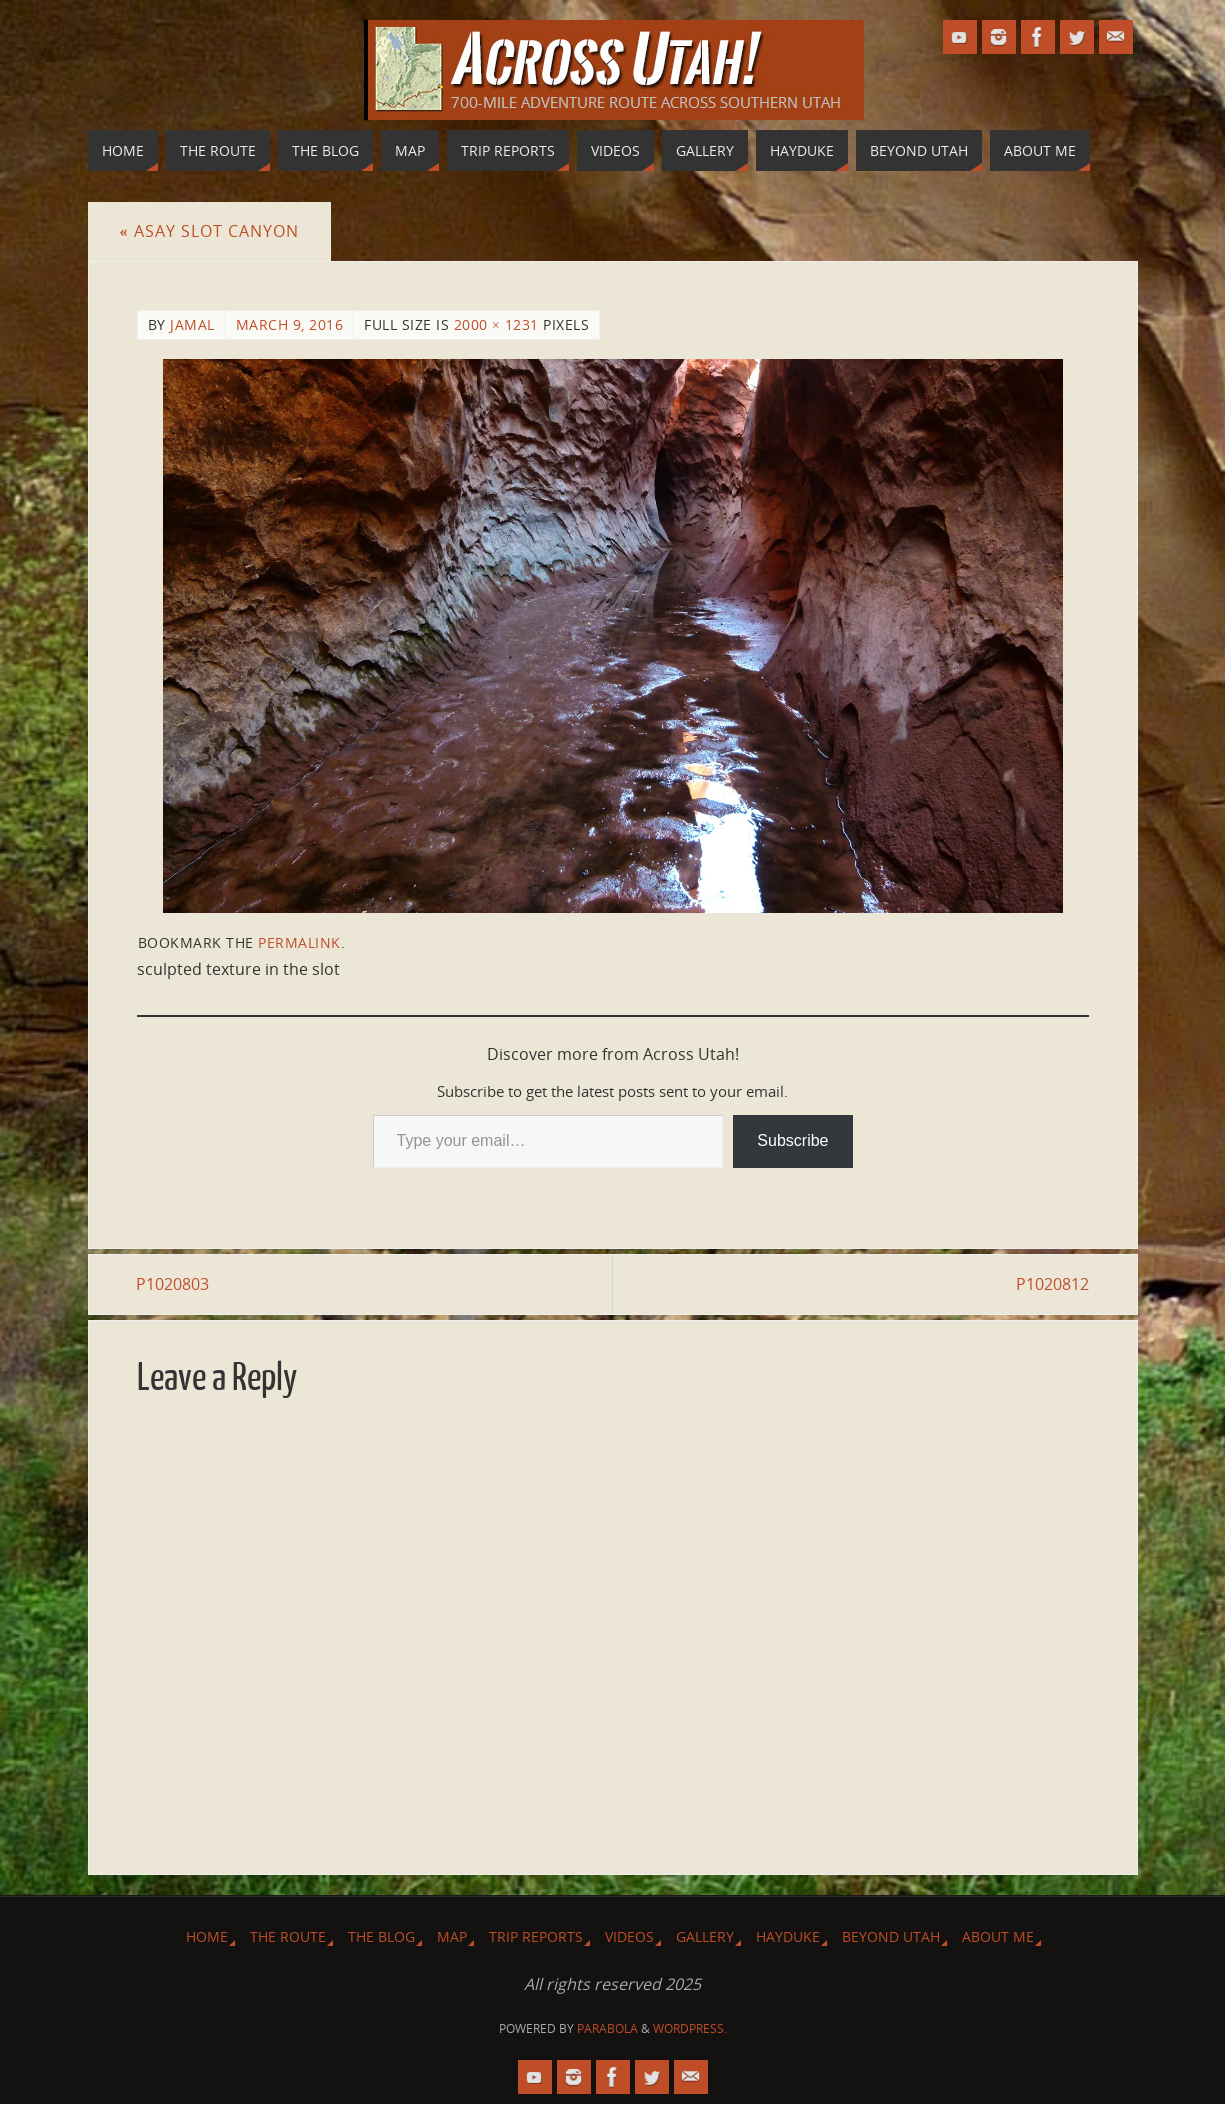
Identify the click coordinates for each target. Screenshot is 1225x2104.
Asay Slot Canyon (209, 231)
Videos (629, 1936)
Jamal (192, 324)
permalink (299, 942)
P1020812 (1052, 1284)
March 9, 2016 (290, 324)
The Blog (381, 1936)
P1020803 (173, 1284)
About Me (998, 1936)
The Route (288, 1936)
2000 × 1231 (496, 324)
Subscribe (792, 1140)
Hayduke (788, 1936)
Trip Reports (536, 1936)
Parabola (607, 2028)
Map (452, 1936)
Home (207, 1936)
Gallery (705, 1936)
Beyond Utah (891, 1936)
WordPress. (690, 2028)
